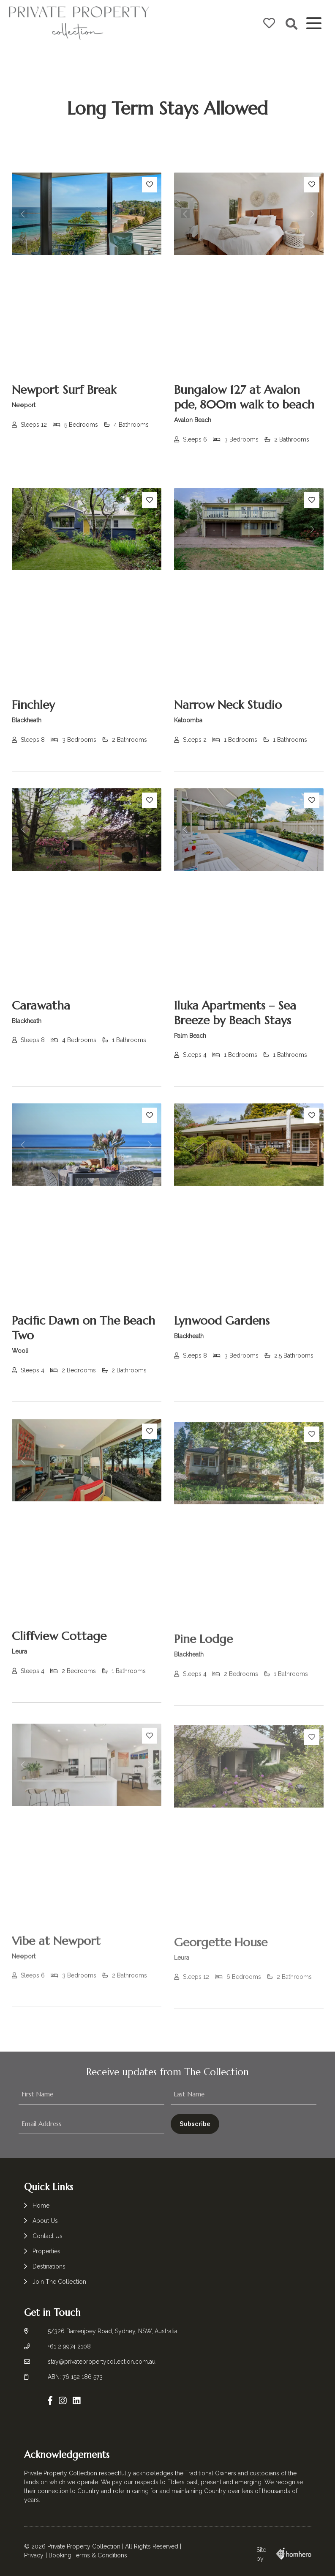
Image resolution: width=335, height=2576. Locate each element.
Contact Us (48, 2236)
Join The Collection (59, 2281)
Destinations (49, 2266)
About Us (45, 2220)
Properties (46, 2251)
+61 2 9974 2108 (69, 2346)
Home (41, 2205)
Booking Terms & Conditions (88, 2555)
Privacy (34, 2555)
